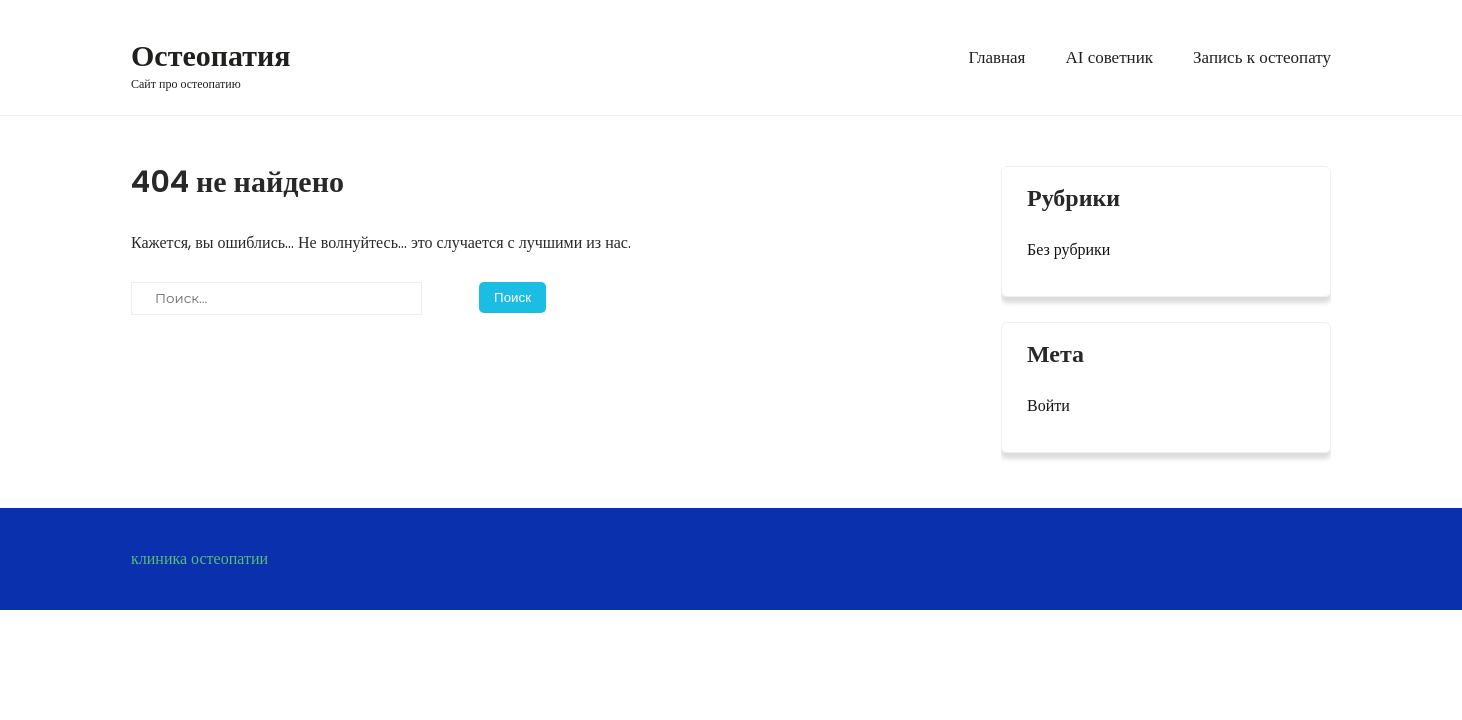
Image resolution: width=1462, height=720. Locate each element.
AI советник (1109, 57)
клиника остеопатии (199, 558)
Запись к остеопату (1262, 57)
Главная (996, 57)
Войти (1048, 405)
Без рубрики (1068, 249)
